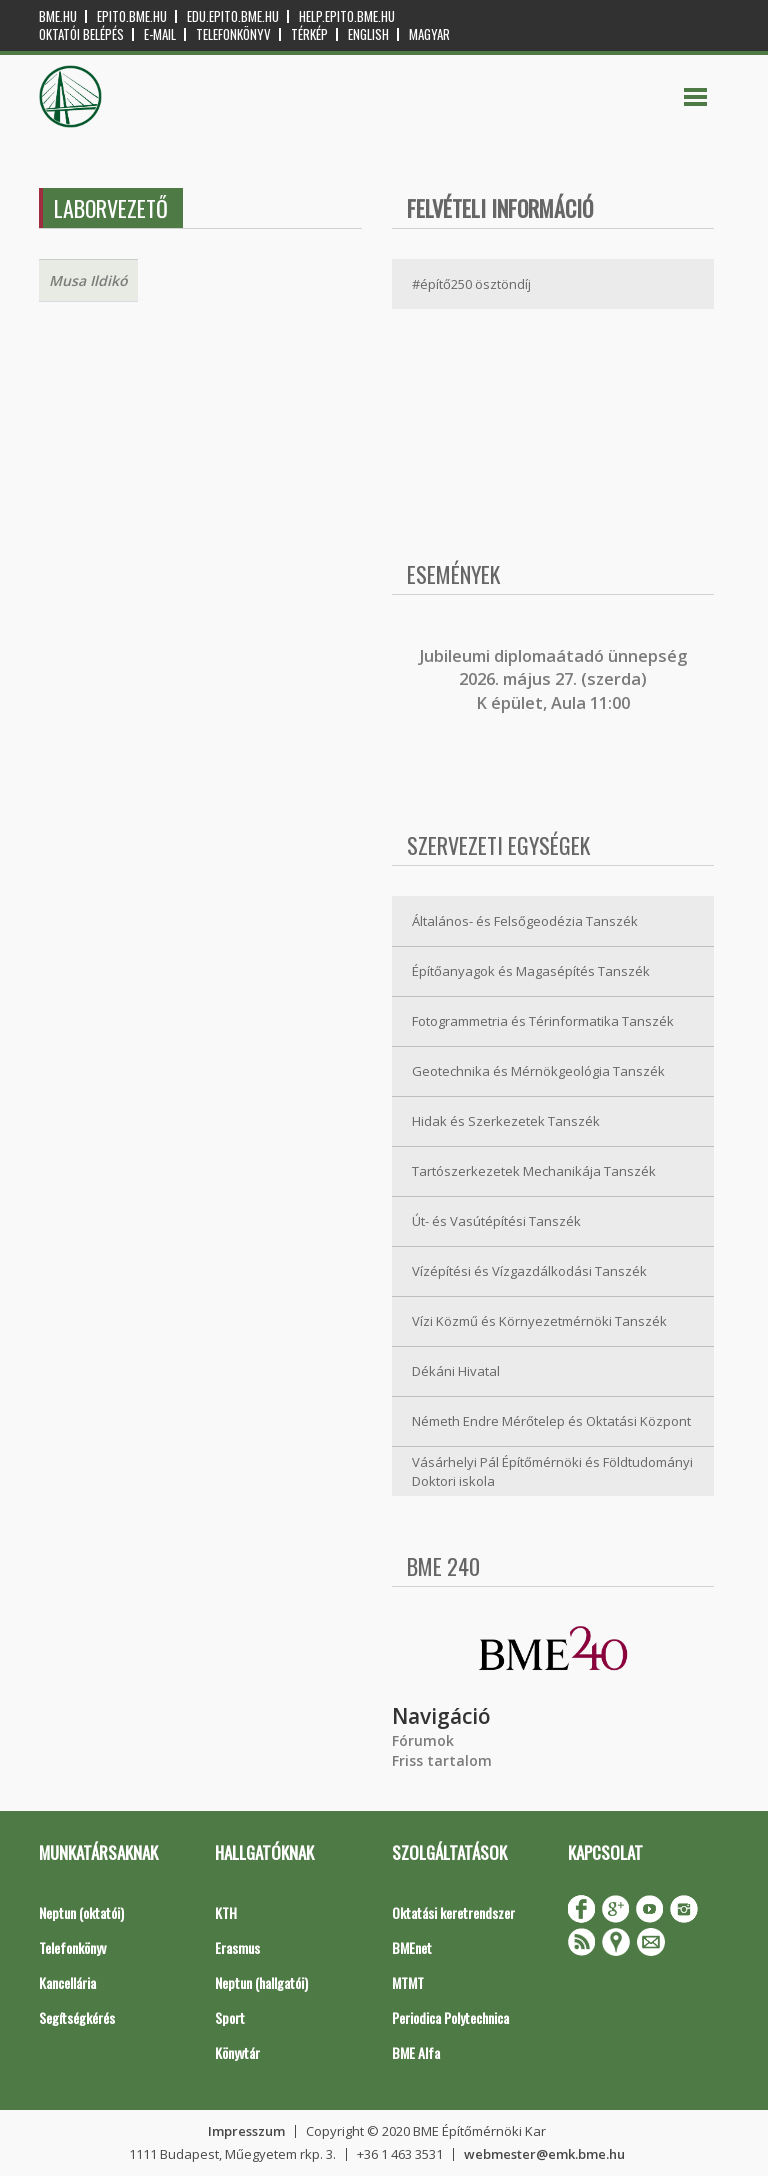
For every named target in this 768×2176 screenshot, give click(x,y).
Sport (230, 2017)
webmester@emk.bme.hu (544, 2154)
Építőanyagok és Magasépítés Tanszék (531, 971)
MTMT (408, 1982)
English (368, 34)
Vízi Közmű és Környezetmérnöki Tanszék (539, 1321)
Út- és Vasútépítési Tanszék (496, 1221)
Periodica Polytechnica (450, 2017)
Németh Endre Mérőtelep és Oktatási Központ (551, 1421)
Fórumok (423, 1740)
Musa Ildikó (88, 280)
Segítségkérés (77, 2017)
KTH (226, 1912)
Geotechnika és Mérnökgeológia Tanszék (538, 1071)
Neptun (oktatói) (81, 1912)
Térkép (309, 34)
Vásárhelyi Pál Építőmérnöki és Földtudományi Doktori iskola (552, 1471)
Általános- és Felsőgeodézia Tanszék (525, 921)
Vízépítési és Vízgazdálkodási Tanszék (529, 1271)
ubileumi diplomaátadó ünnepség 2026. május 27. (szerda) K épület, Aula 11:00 (555, 679)
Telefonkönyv (233, 34)
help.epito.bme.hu (347, 16)
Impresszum (246, 2131)
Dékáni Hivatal (456, 1371)
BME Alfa (416, 2052)
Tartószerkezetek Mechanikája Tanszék (534, 1171)
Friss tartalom (442, 1760)
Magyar (429, 34)
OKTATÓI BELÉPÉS (81, 34)
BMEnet (412, 1947)
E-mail (160, 34)
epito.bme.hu (132, 16)
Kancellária (67, 1982)
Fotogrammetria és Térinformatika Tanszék (543, 1021)
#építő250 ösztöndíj (471, 284)
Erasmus (237, 1947)
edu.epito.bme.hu (233, 16)
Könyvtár (237, 2052)
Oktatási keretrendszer (453, 1912)
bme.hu (58, 16)
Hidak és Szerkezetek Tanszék (506, 1121)
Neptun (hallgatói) (261, 1982)
